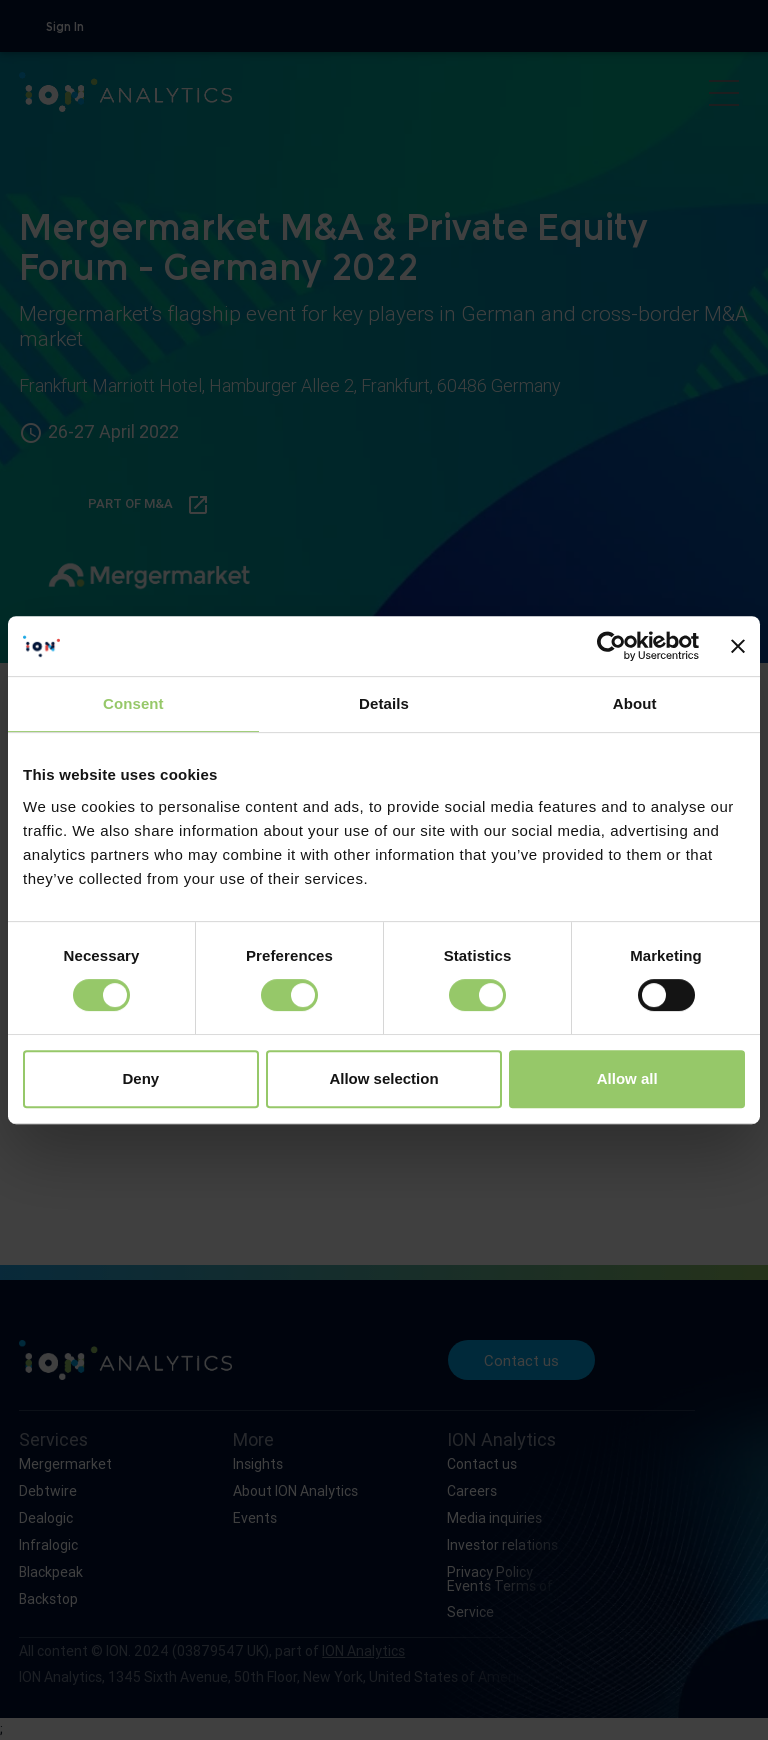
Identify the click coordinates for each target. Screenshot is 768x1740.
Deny (140, 1078)
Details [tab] (384, 703)
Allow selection (383, 1078)
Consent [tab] (133, 703)
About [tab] (635, 703)
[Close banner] (738, 646)
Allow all (627, 1078)
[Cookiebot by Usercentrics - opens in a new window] (611, 646)
